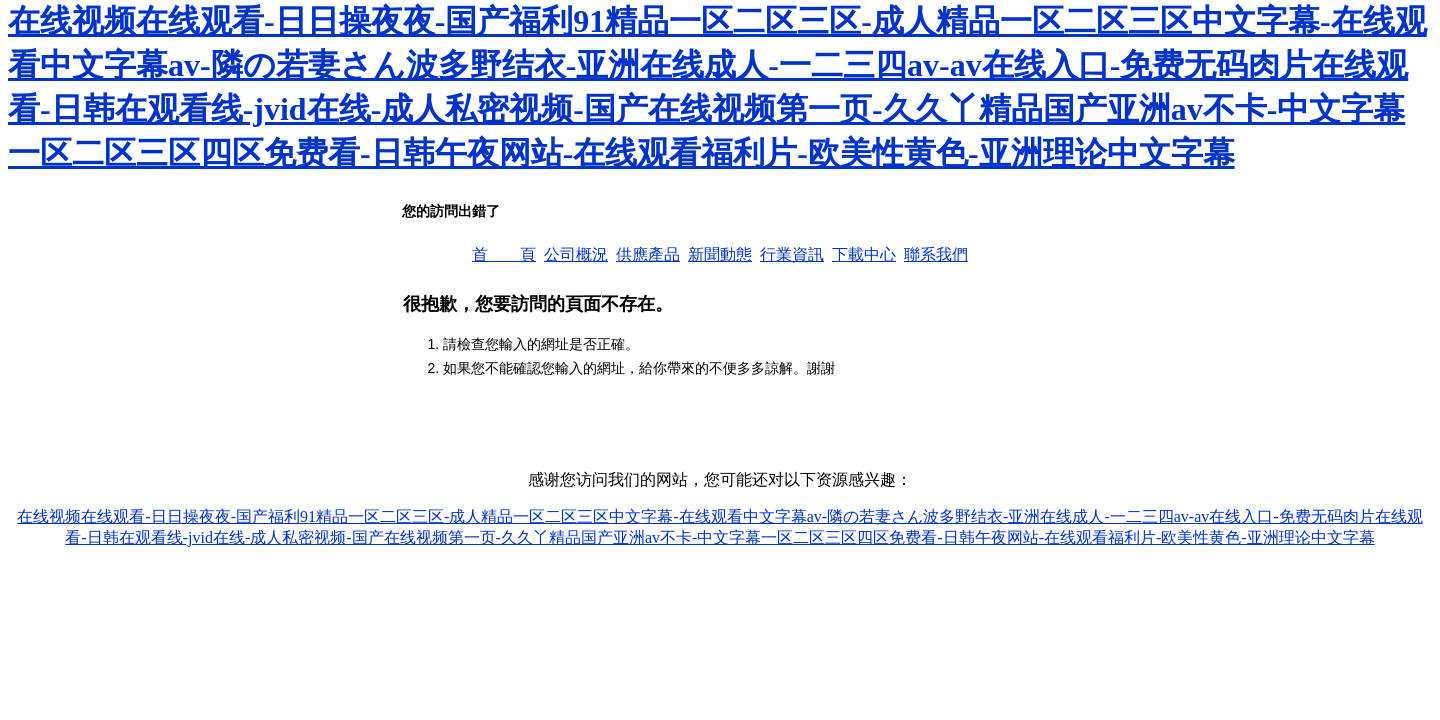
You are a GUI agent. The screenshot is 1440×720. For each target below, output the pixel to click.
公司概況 (576, 254)
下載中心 (864, 254)
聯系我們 (936, 254)
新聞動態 (720, 254)
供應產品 (648, 254)
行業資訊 (792, 254)
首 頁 (504, 254)
